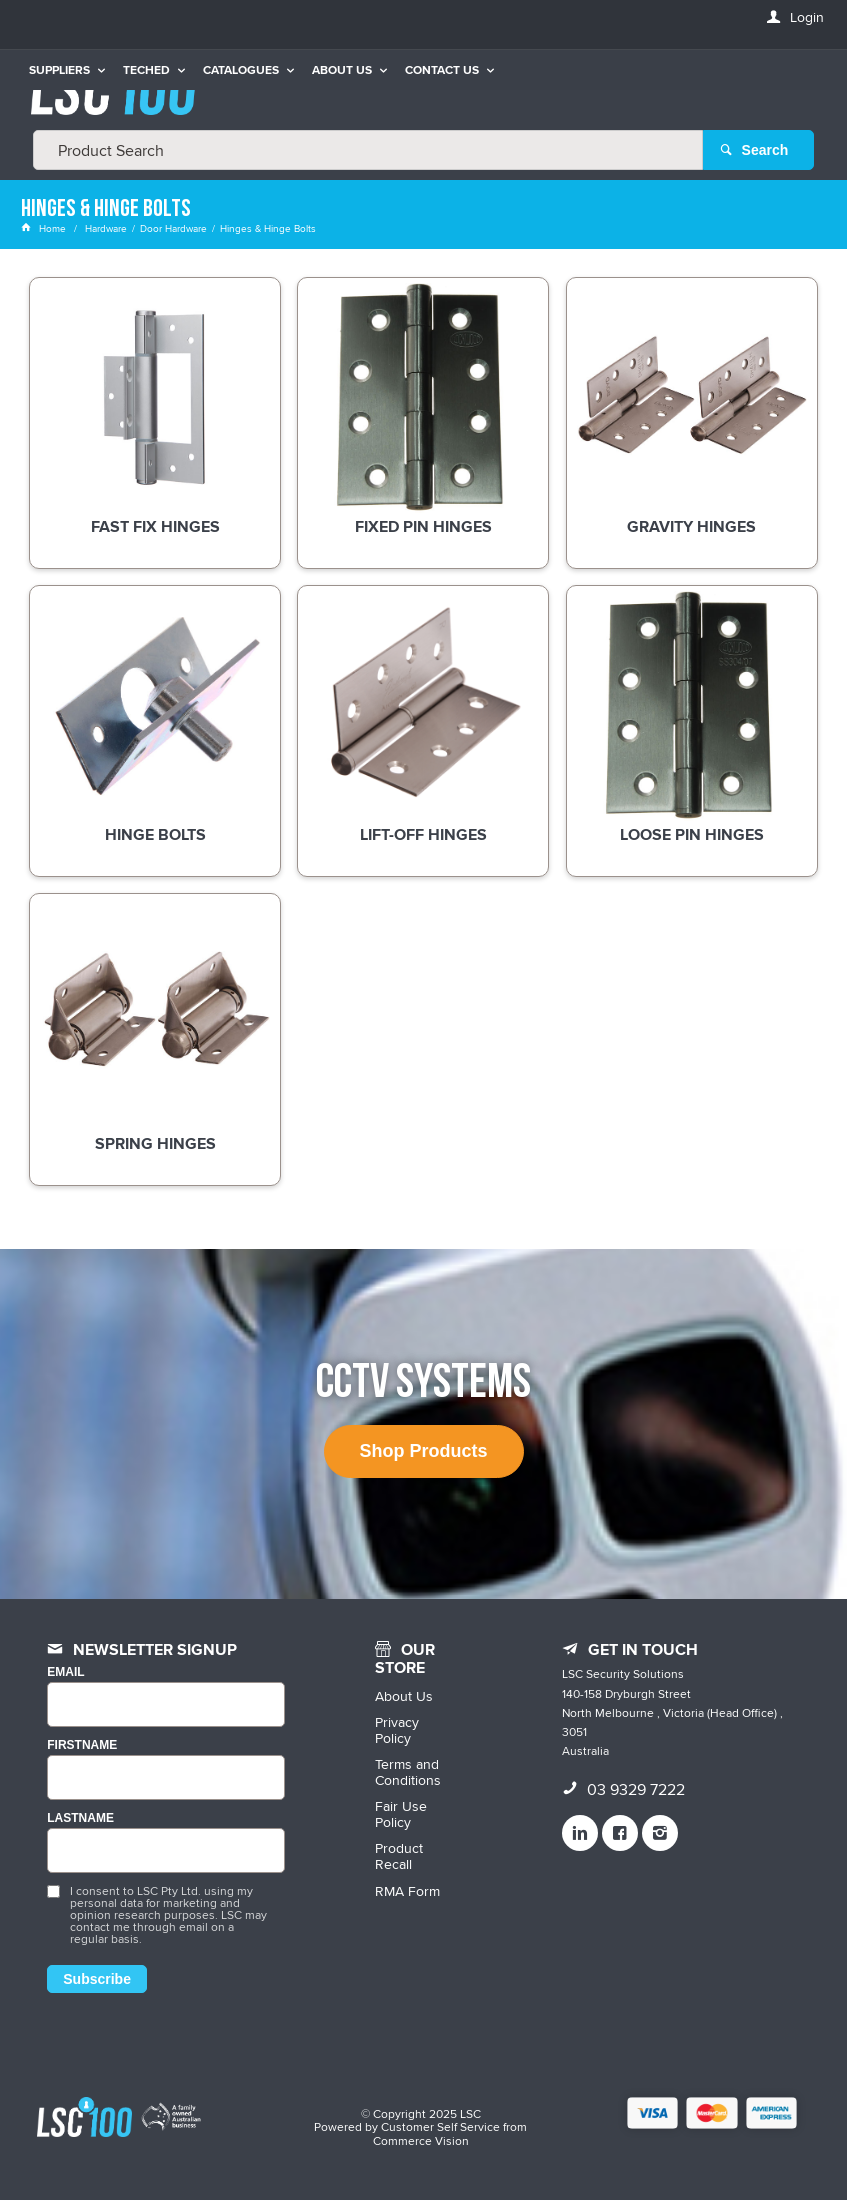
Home (45, 228)
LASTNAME (80, 1818)
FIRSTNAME (82, 1745)
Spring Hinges (155, 1145)
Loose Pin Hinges (692, 836)
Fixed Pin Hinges (423, 528)
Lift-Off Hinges (423, 836)
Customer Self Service (440, 2126)
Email (65, 1672)
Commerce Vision (421, 2140)
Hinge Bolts (155, 836)
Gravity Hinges (691, 528)
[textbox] (368, 150)
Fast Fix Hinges (155, 528)
